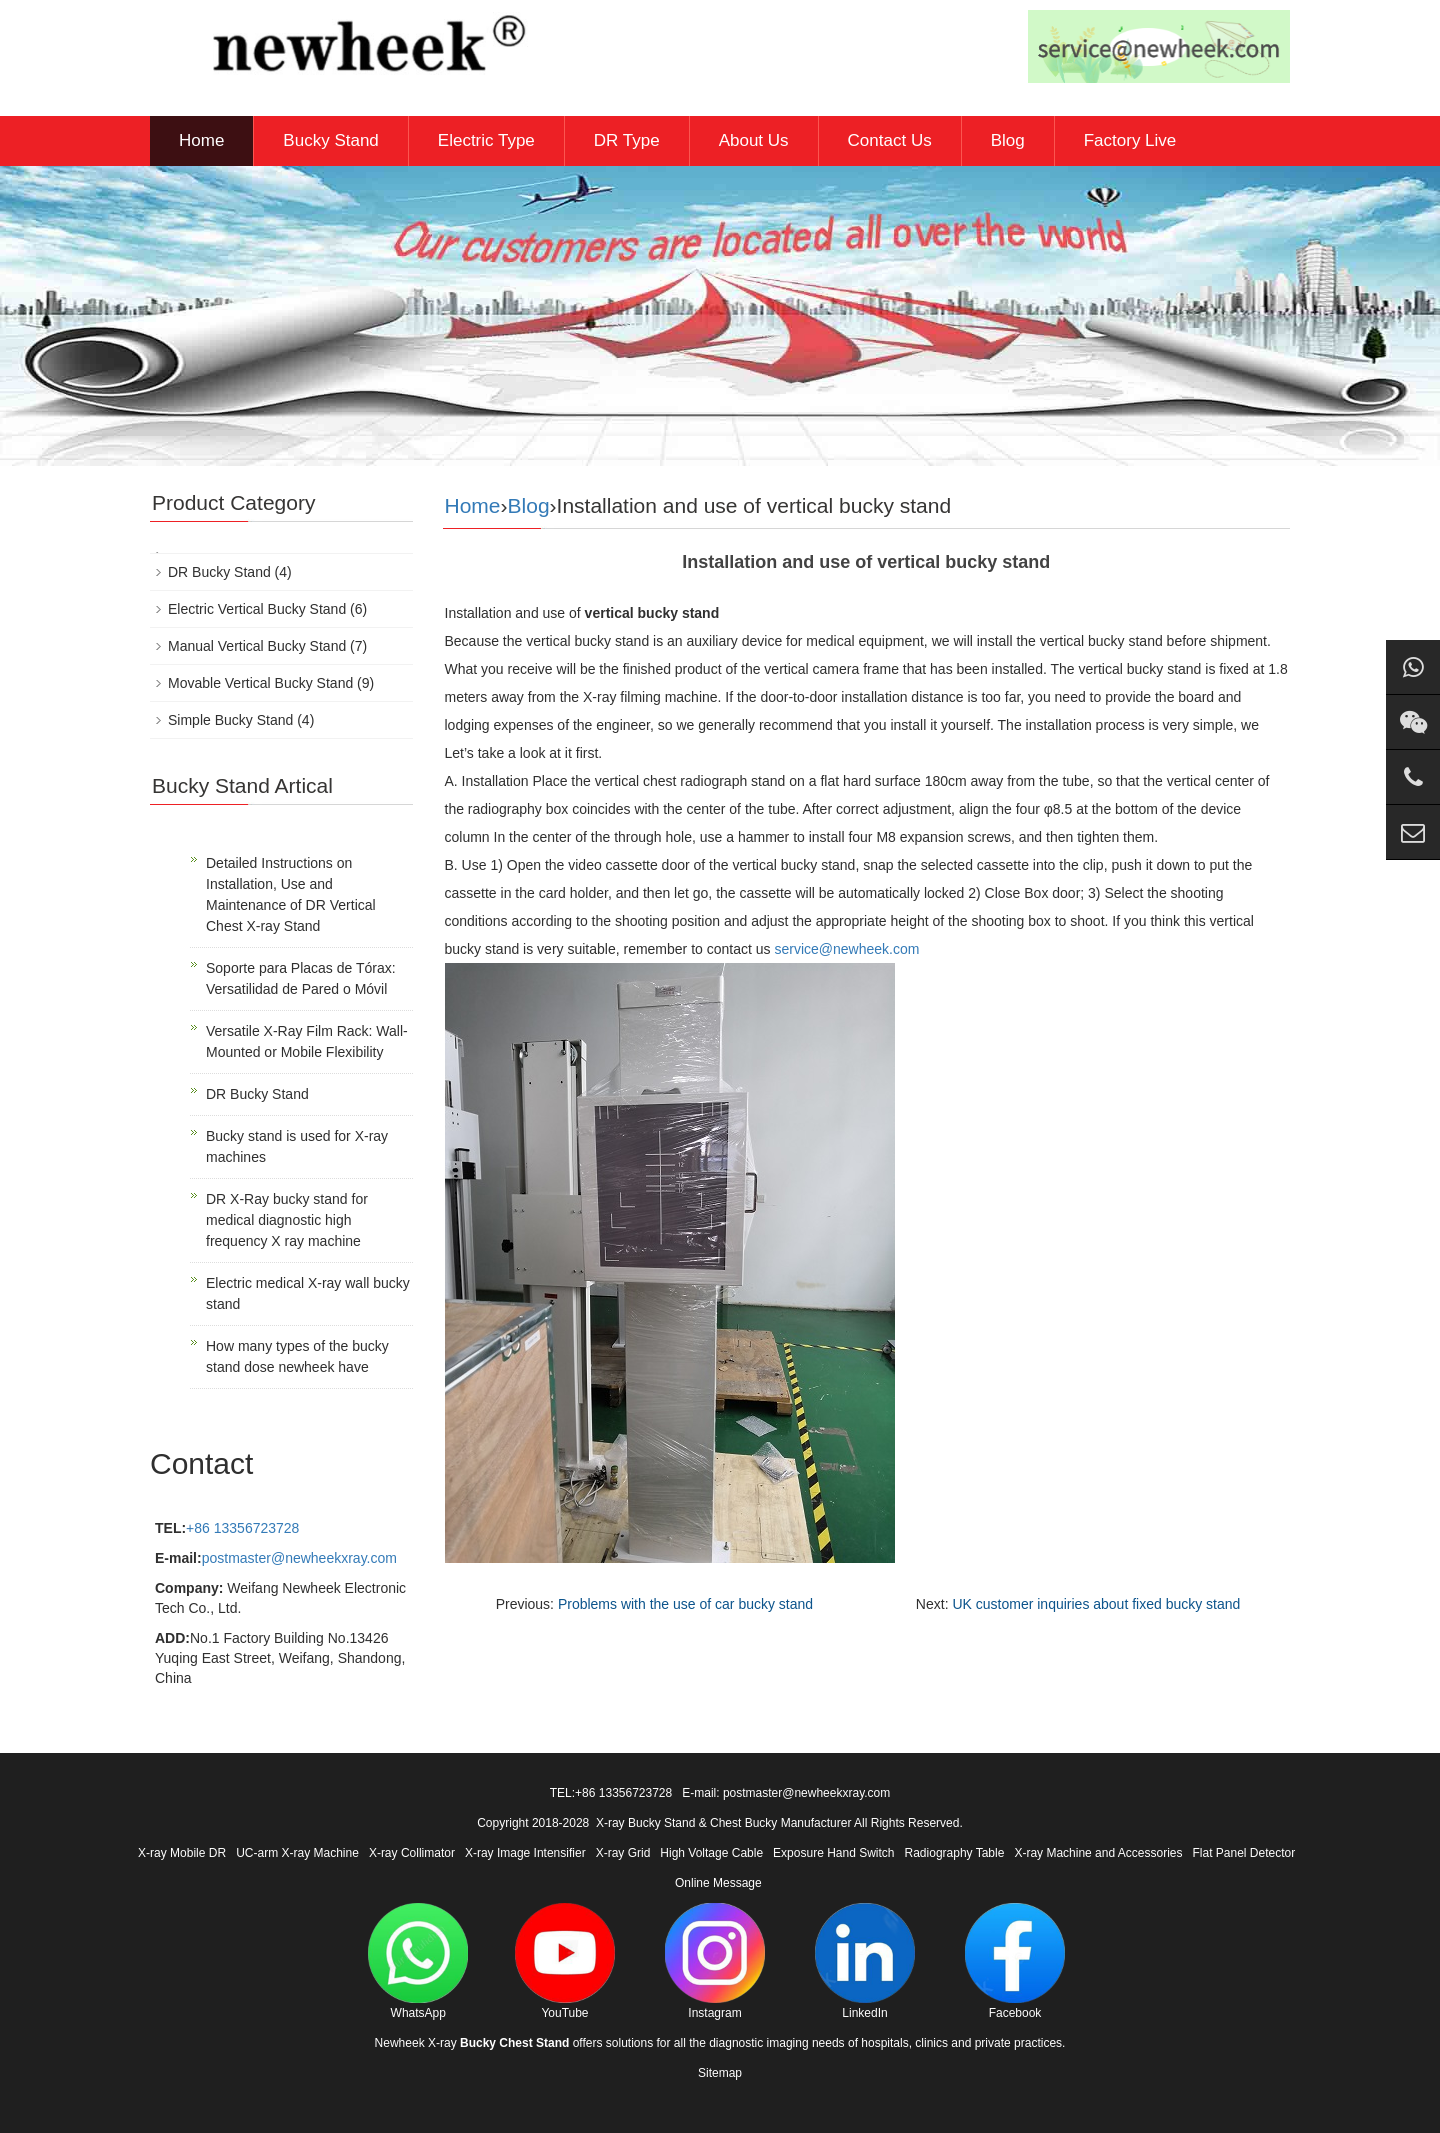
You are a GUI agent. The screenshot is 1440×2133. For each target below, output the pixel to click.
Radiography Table (955, 1853)
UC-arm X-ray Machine (297, 1853)
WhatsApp (418, 1961)
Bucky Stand (330, 140)
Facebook (1015, 1961)
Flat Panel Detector (1244, 1853)
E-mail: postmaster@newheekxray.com (786, 1793)
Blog (1008, 140)
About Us (754, 140)
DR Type (627, 140)
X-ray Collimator (412, 1853)
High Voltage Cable (711, 1853)
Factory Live (1130, 140)
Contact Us (890, 140)
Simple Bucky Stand (230, 720)
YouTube (565, 1961)
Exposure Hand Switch (833, 1853)
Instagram (715, 1961)
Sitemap (720, 2073)
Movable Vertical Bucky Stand (260, 683)
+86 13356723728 (242, 1528)
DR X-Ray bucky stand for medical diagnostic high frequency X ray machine (287, 1220)
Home (201, 140)
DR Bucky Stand (219, 572)
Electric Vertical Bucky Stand (257, 609)
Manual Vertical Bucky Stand (257, 646)
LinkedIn (865, 1961)
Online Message (718, 1883)
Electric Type (486, 140)
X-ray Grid (623, 1853)
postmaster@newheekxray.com (299, 1558)
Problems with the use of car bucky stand (685, 1604)
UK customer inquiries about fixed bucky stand (1096, 1604)
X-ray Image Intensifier (525, 1853)
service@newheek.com (846, 949)
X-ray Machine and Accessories (1098, 1853)
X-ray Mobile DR (182, 1853)
